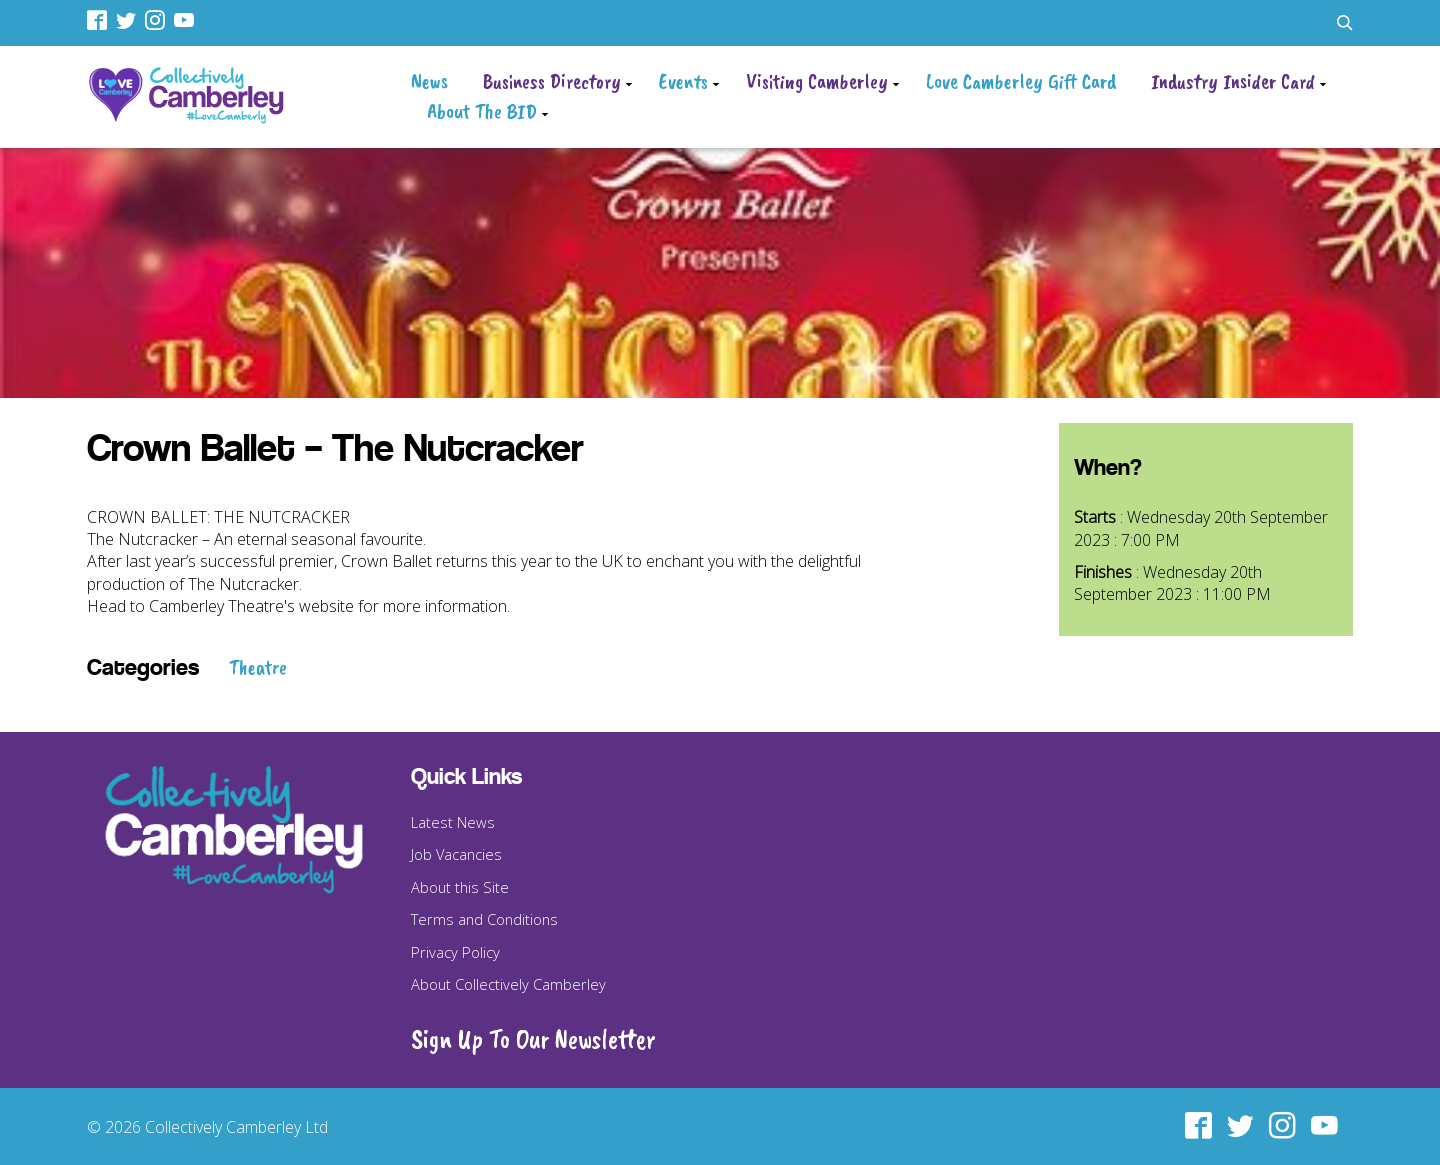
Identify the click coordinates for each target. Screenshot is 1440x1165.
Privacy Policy (455, 952)
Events (683, 81)
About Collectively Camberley (508, 984)
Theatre (258, 667)
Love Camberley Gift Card (1021, 81)
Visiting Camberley (817, 81)
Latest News (453, 822)
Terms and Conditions (484, 919)
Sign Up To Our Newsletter (533, 1039)
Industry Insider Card (1233, 81)
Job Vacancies (456, 854)
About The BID (482, 111)
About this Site (460, 887)
